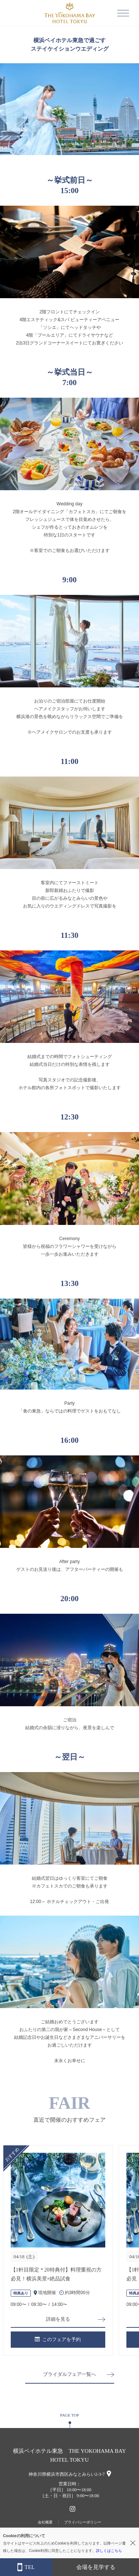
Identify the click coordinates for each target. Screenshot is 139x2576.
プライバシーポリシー (82, 2522)
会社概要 (45, 2522)
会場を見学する (95, 2567)
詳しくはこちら (109, 2551)
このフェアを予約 (58, 2339)
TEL (26, 2567)
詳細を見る (58, 2319)
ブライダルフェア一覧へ (69, 2374)
